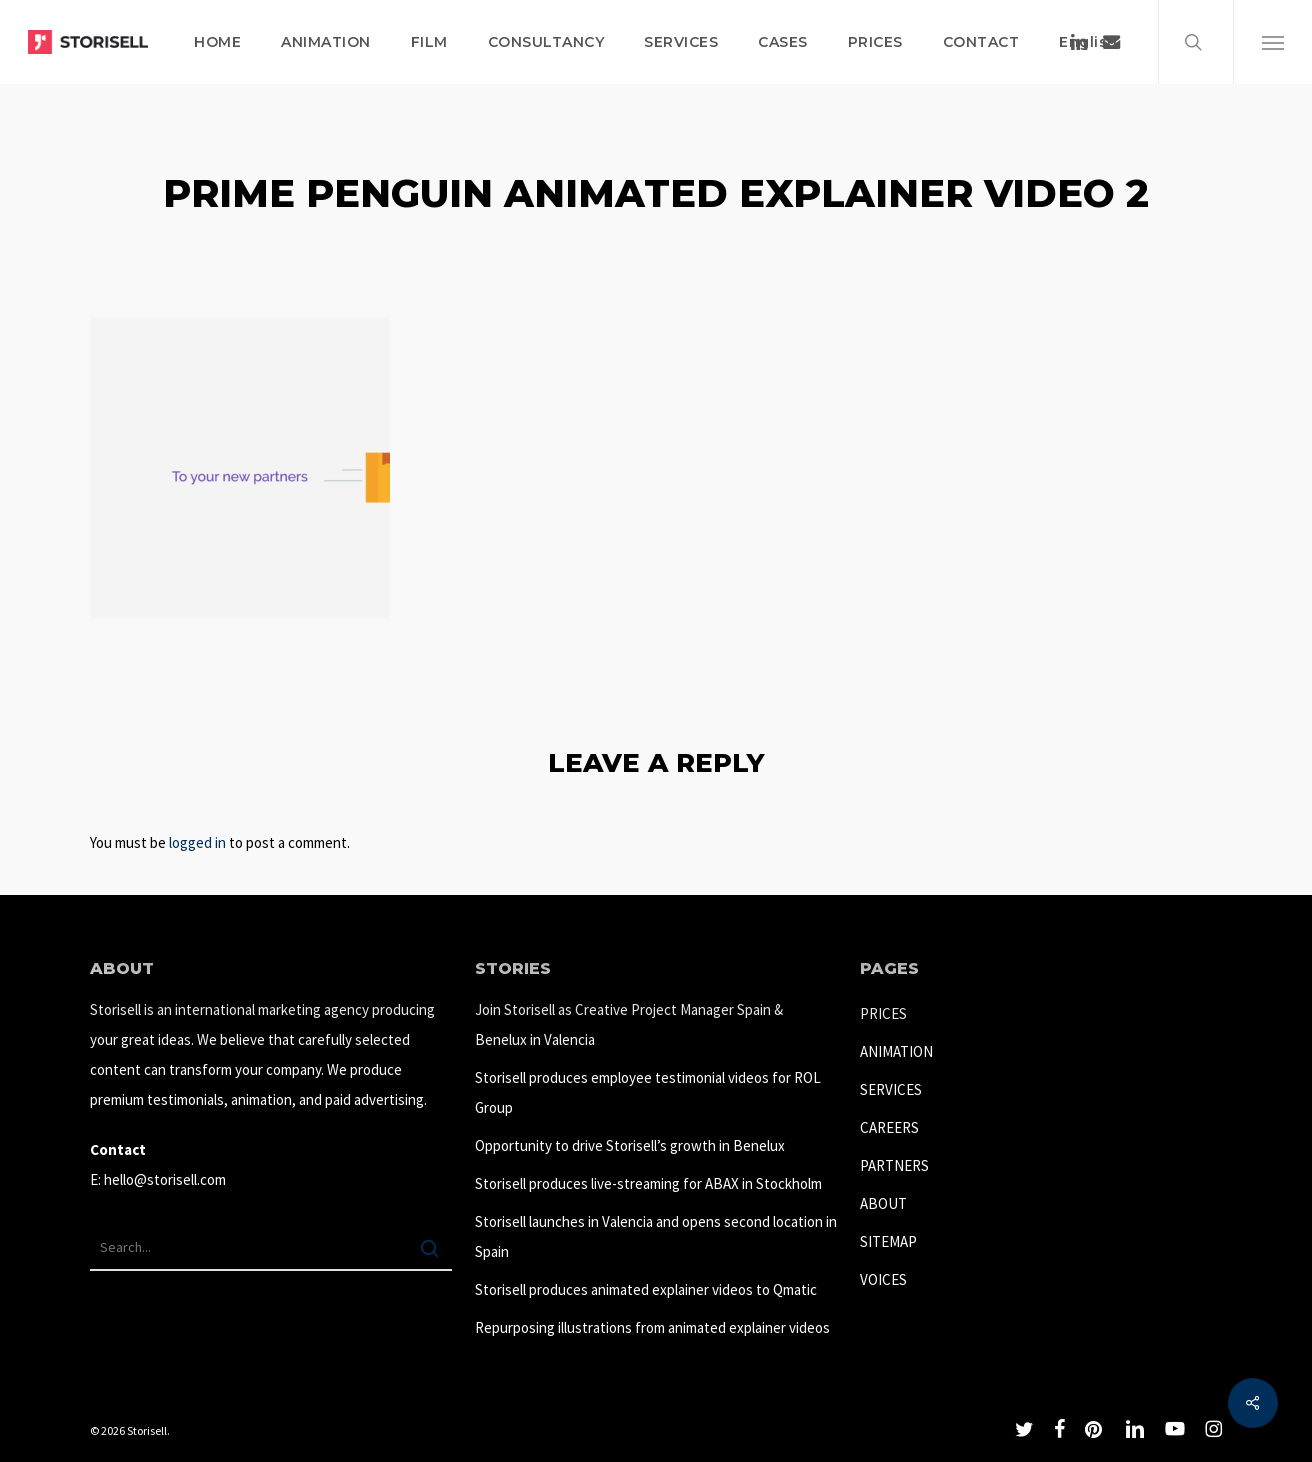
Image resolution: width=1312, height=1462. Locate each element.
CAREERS (889, 1127)
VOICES (883, 1279)
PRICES (883, 1013)
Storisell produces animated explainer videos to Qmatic (646, 1289)
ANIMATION (896, 1051)
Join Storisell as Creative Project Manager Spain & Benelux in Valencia (629, 1024)
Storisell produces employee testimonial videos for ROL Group (648, 1092)
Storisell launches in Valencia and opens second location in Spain (656, 1236)
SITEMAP (888, 1241)
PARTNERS (894, 1165)
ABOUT (883, 1203)
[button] (1272, 42)
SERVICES (891, 1089)
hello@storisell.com (165, 1179)
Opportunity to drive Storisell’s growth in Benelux (630, 1145)
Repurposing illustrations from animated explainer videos (652, 1327)
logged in (197, 842)
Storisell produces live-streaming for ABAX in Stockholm (648, 1183)
